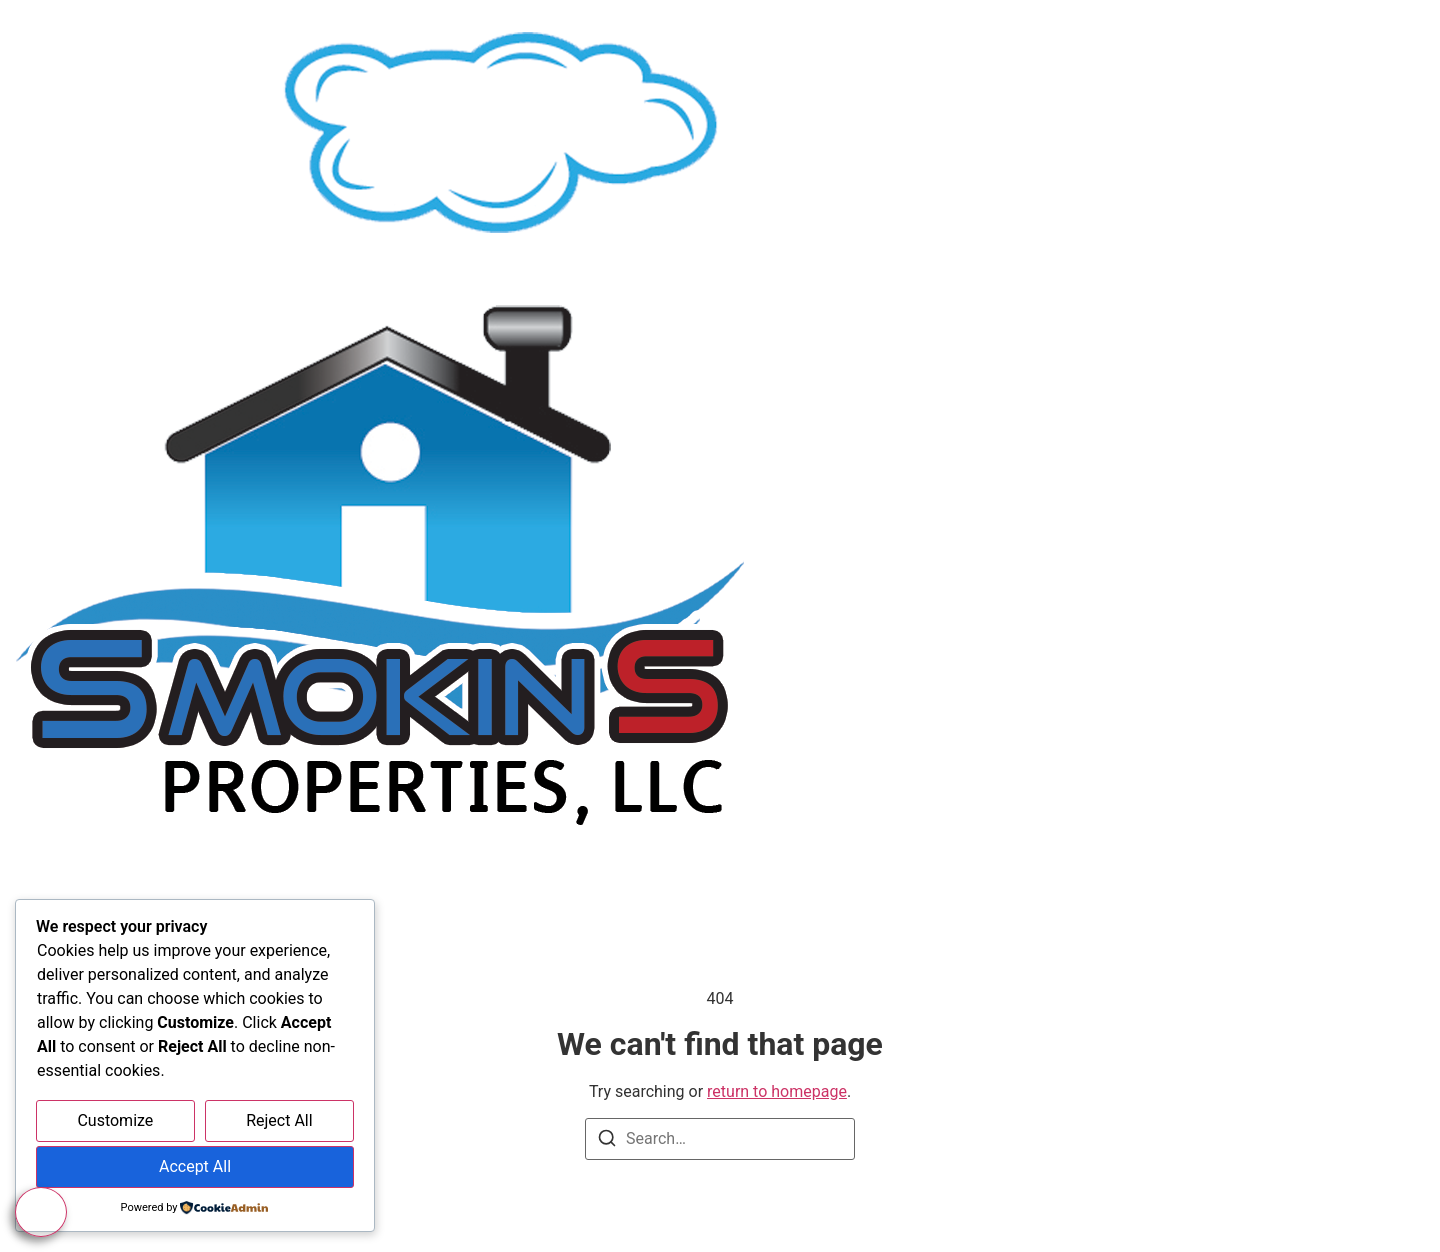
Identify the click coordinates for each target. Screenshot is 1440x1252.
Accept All (195, 1166)
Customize (115, 1120)
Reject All (279, 1120)
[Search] (607, 1141)
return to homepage (777, 1091)
